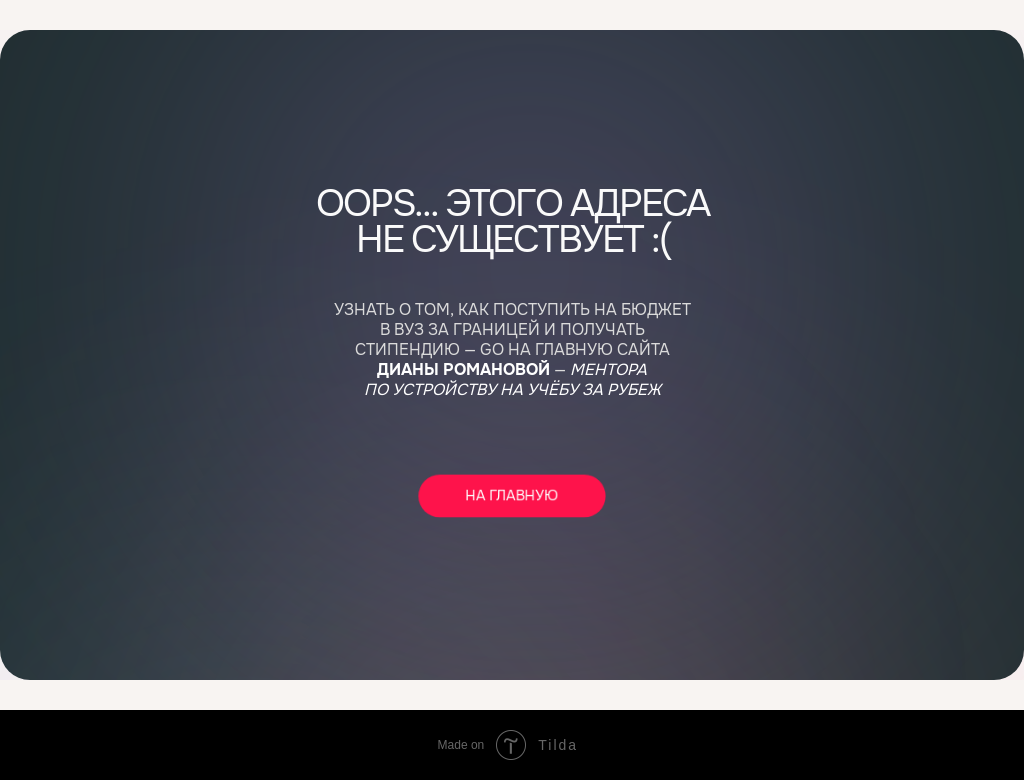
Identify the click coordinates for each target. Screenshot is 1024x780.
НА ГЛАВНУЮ (512, 495)
